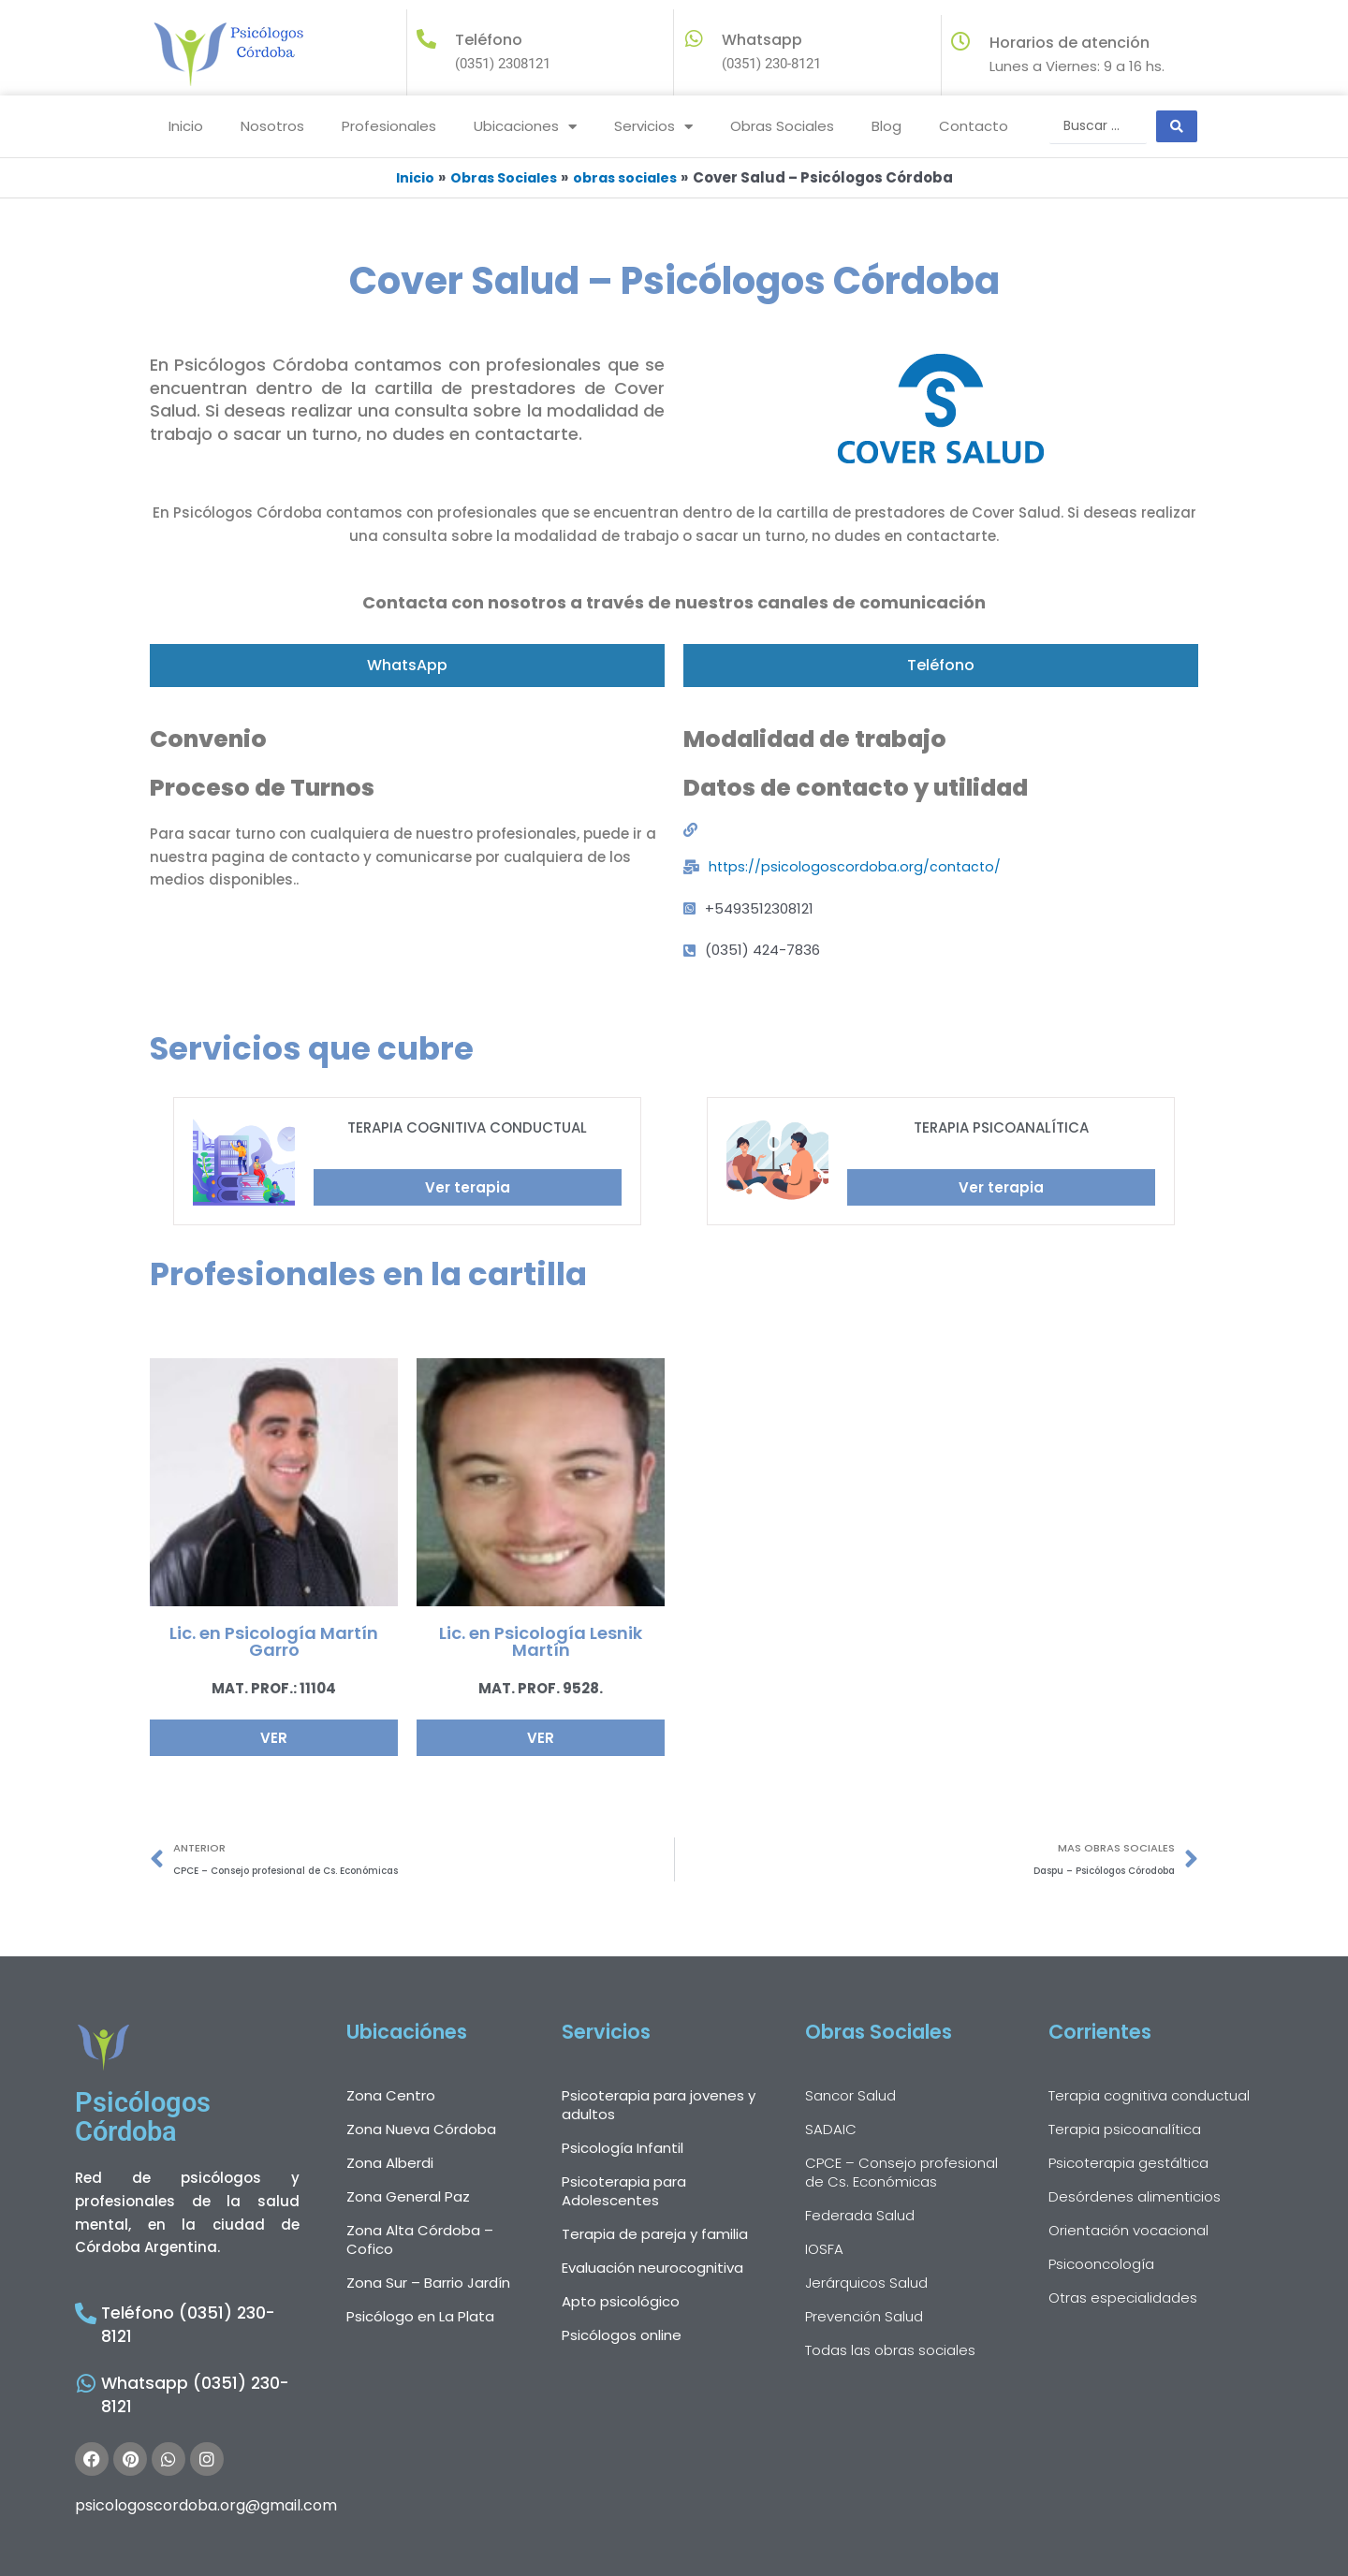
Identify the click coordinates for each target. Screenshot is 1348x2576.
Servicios (653, 126)
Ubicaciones (525, 126)
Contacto (973, 126)
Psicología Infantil (622, 2149)
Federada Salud (860, 2217)
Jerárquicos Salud (866, 2284)
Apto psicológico (621, 2303)
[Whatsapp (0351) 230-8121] (83, 2359)
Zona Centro (390, 2097)
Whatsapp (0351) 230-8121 (196, 2362)
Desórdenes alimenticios (1134, 2198)
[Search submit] (1176, 126)
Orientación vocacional (1128, 2232)
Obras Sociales (782, 126)
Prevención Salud (864, 2318)
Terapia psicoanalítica (1124, 2131)
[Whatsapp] (693, 39)
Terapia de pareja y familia (655, 2236)
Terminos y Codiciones (877, 2558)
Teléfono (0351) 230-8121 (190, 2316)
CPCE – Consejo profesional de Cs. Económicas (901, 2174)
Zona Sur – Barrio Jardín (428, 2284)
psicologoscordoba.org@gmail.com (206, 2461)
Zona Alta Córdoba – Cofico (419, 2241)
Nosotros (272, 126)
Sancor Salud (850, 2097)
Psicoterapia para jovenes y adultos (658, 2106)
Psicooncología (1101, 2266)
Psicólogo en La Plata (420, 2318)
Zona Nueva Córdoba (421, 2131)
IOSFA (824, 2251)
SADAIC (831, 2131)
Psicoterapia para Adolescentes (624, 2193)
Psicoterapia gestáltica (1128, 2164)
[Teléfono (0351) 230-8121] (83, 2313)
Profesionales (389, 126)
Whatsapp (762, 40)
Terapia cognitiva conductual (1149, 2097)
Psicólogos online (621, 2337)
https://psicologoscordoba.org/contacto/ (856, 865)
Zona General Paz (408, 2198)
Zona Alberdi (389, 2164)
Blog (886, 126)
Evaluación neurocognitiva (652, 2269)
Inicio (185, 126)
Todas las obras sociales (890, 2352)
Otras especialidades (1122, 2299)
